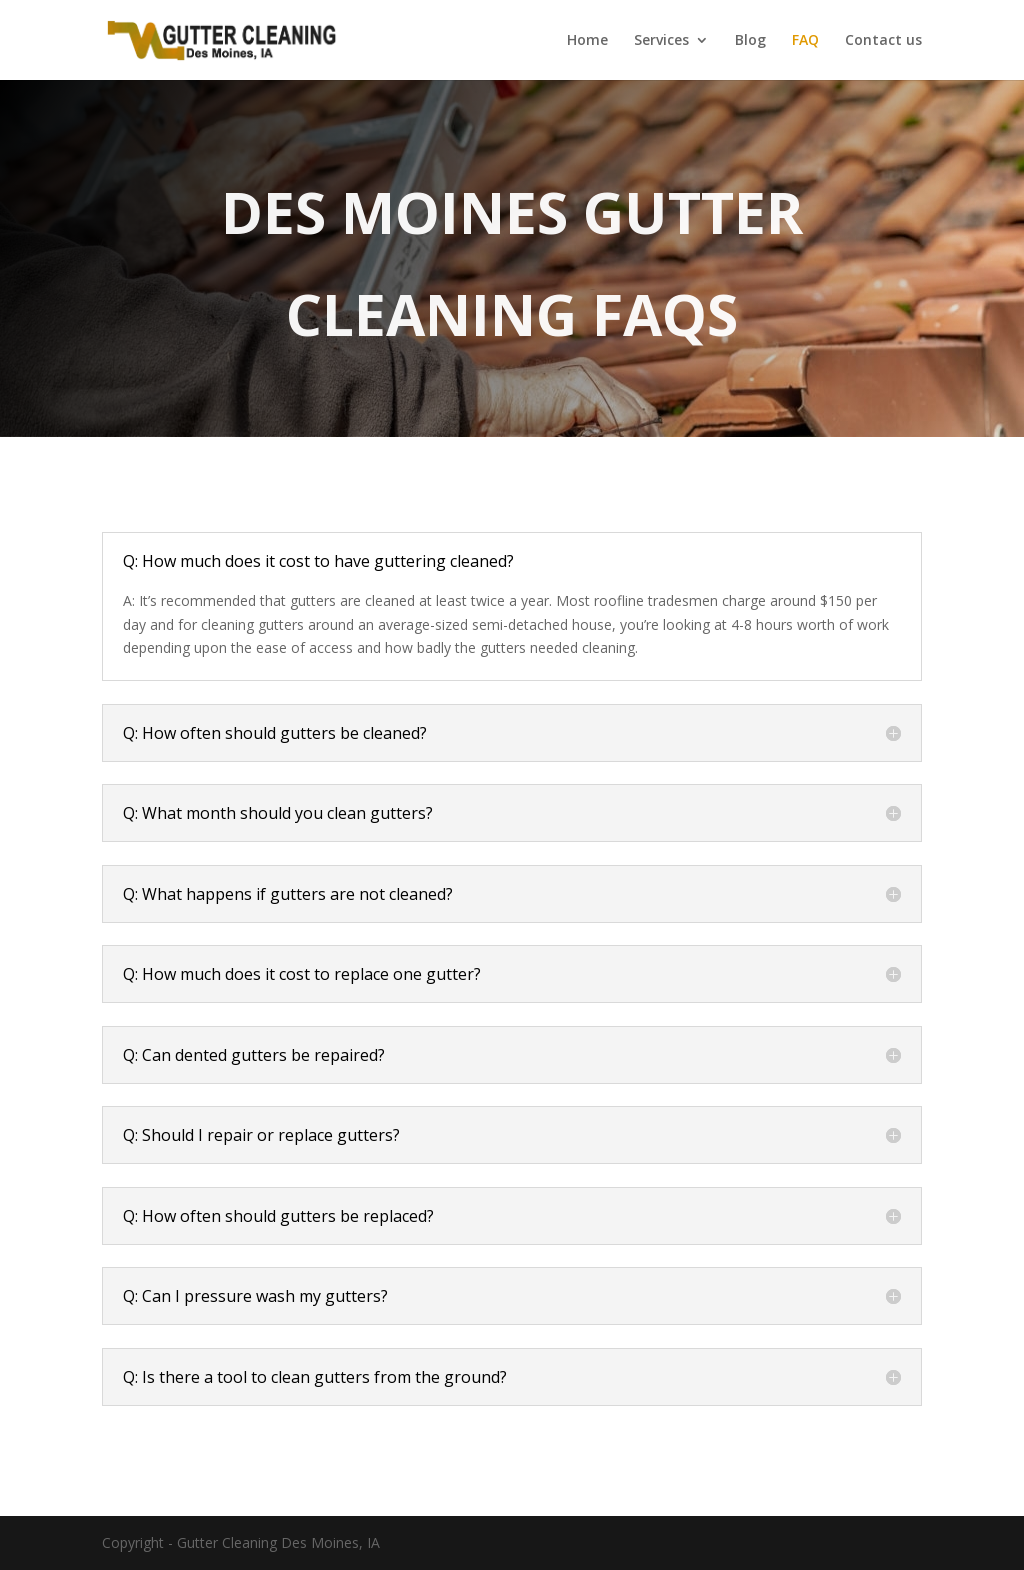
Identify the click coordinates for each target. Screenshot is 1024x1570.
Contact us (883, 41)
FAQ (805, 41)
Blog (750, 41)
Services (661, 41)
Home (587, 41)
